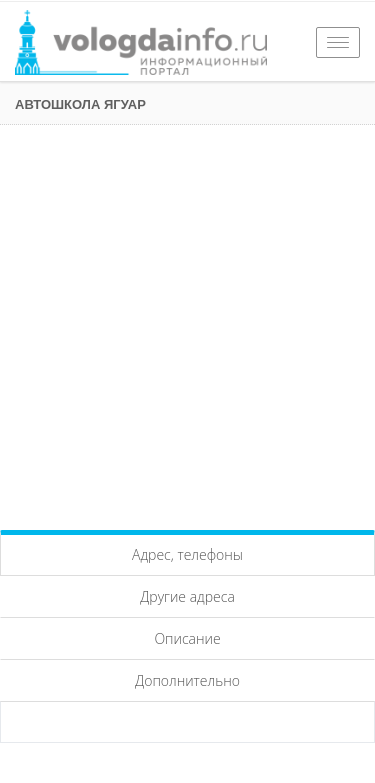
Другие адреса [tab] (187, 596)
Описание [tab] (187, 638)
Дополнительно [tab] (187, 680)
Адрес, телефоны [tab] (187, 554)
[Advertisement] (187, 322)
